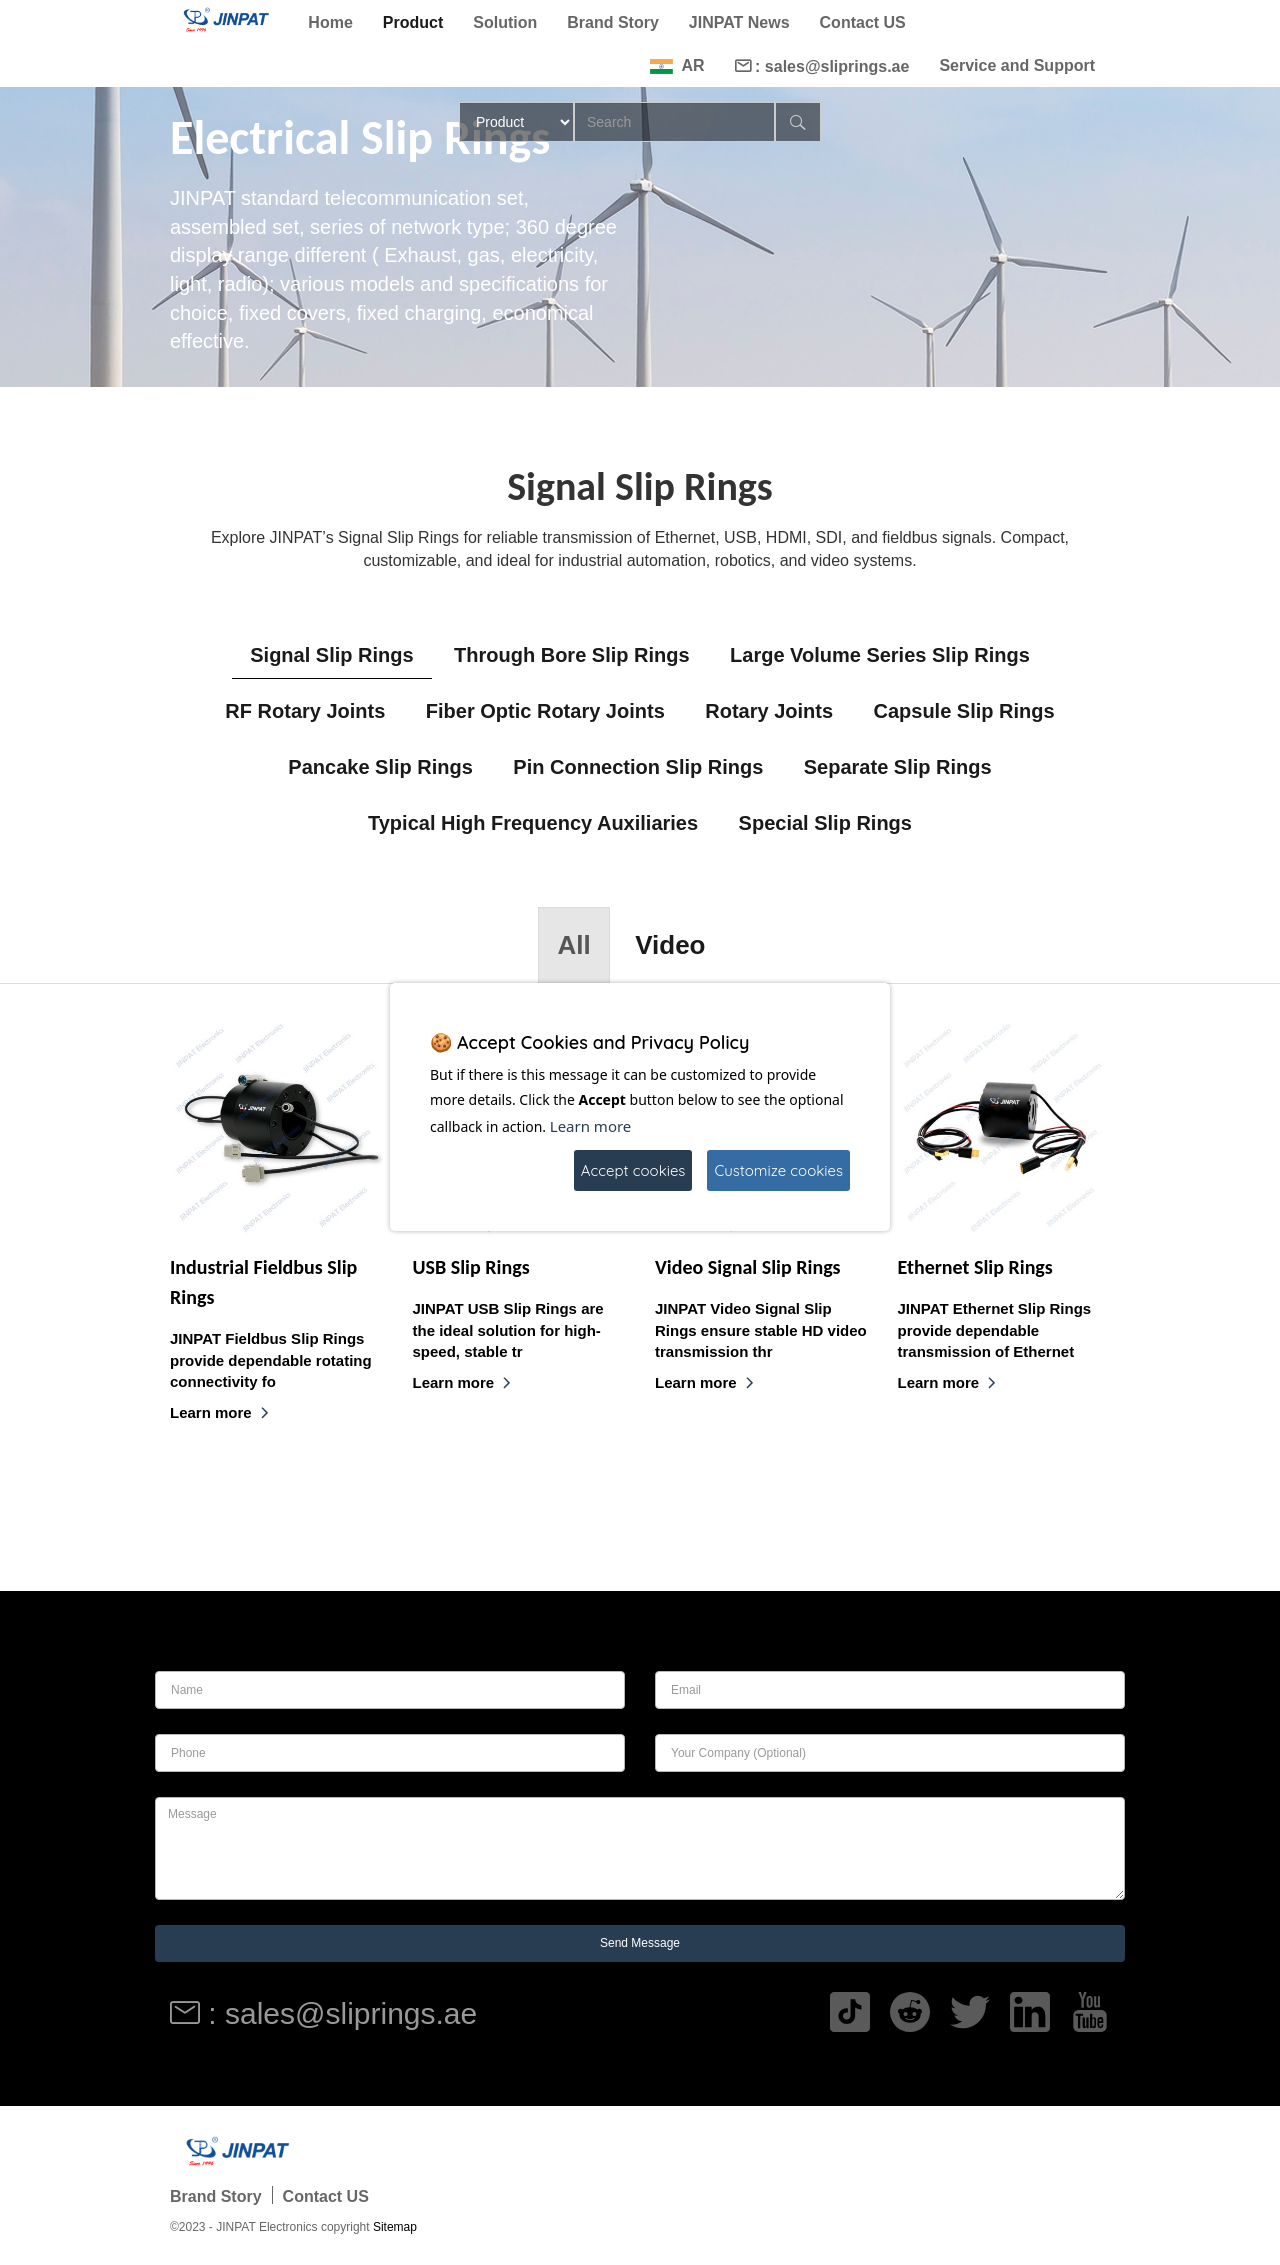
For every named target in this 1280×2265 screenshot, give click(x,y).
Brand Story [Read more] (613, 22)
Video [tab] (670, 945)
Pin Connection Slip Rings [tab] (638, 767)
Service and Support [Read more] (1017, 65)
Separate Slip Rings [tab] (898, 767)
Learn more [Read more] (220, 1412)
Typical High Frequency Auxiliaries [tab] (533, 823)
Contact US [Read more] (863, 22)
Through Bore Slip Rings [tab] (572, 655)
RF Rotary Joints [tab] (305, 711)
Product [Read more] (413, 22)
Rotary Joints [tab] (769, 711)
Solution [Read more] (505, 22)
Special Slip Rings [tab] (825, 823)
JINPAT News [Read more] (739, 22)
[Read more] (224, 19)
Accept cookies (633, 1170)
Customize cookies (778, 1170)
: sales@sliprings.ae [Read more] (822, 66)
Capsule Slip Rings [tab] (963, 711)
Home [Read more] (330, 22)
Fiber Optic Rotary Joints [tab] (545, 711)
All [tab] (573, 945)
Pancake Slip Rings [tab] (380, 767)
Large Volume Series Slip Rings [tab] (880, 655)
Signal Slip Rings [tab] (331, 655)
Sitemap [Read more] (395, 2227)
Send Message (640, 1943)
